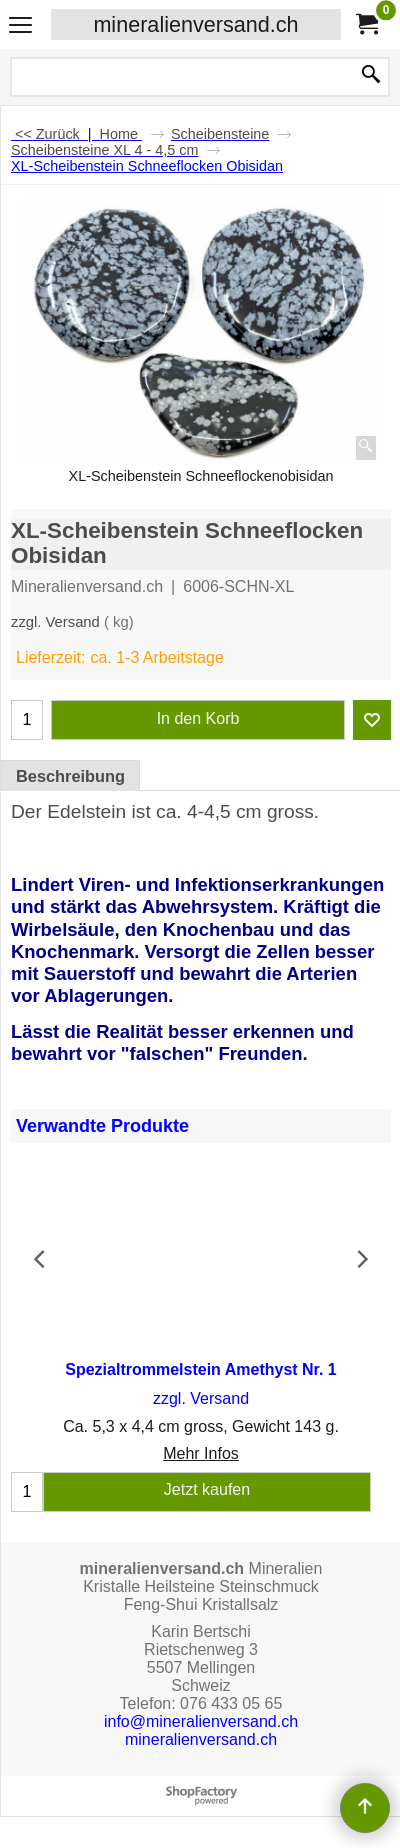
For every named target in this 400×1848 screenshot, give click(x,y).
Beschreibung (70, 776)
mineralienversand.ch (195, 24)
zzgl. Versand (55, 622)
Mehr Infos (201, 1454)
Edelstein (86, 811)
